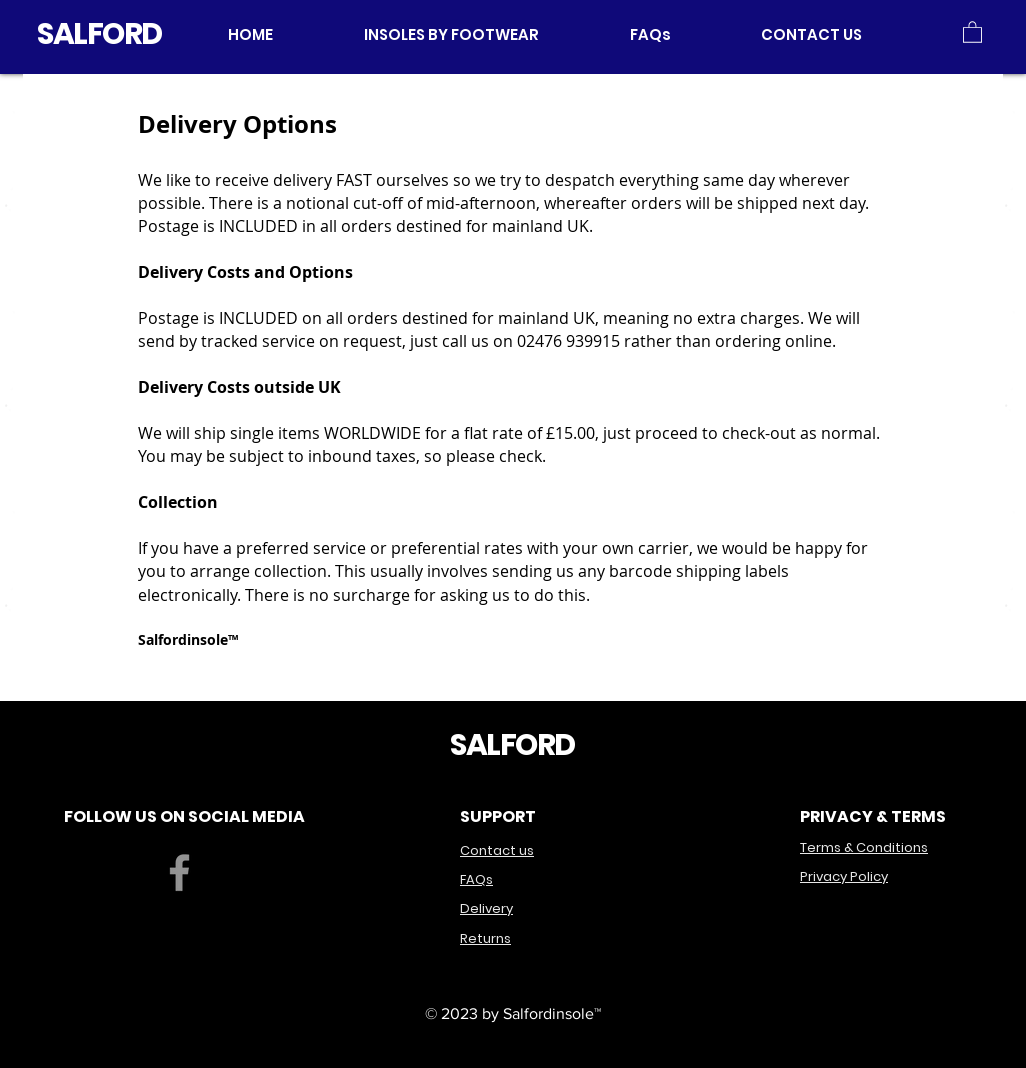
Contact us (497, 850)
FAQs (476, 879)
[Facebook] (179, 872)
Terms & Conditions (864, 847)
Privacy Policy (844, 876)
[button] (481, 34)
